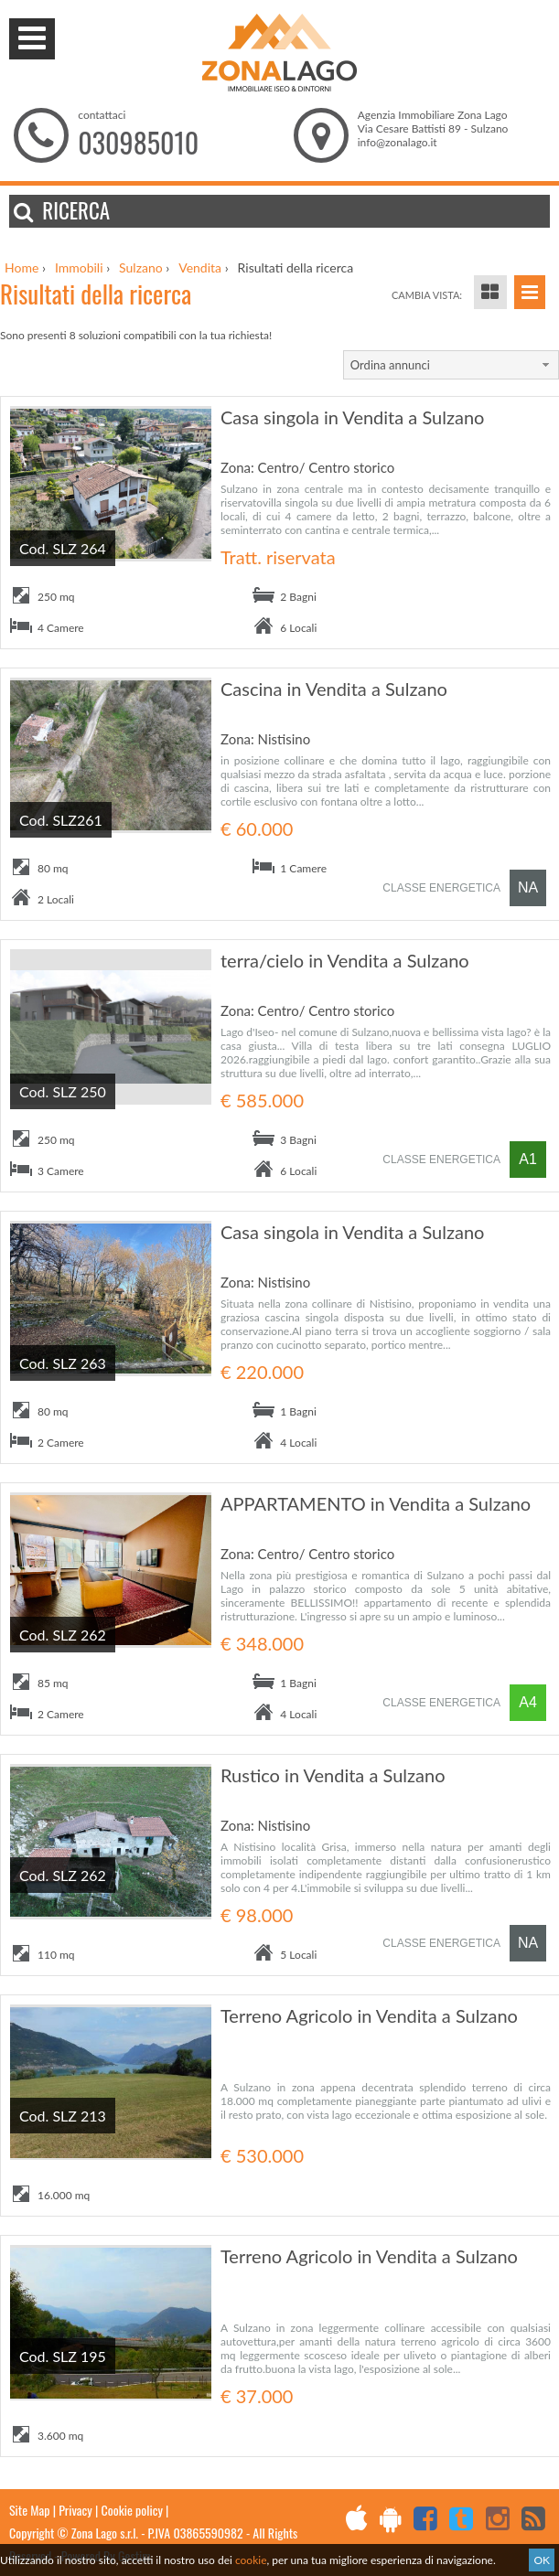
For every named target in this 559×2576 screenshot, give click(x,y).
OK (541, 2560)
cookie (251, 2560)
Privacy (75, 2509)
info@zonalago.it (397, 142)
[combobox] (451, 364)
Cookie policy (132, 2509)
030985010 (138, 142)
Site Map (29, 2509)
